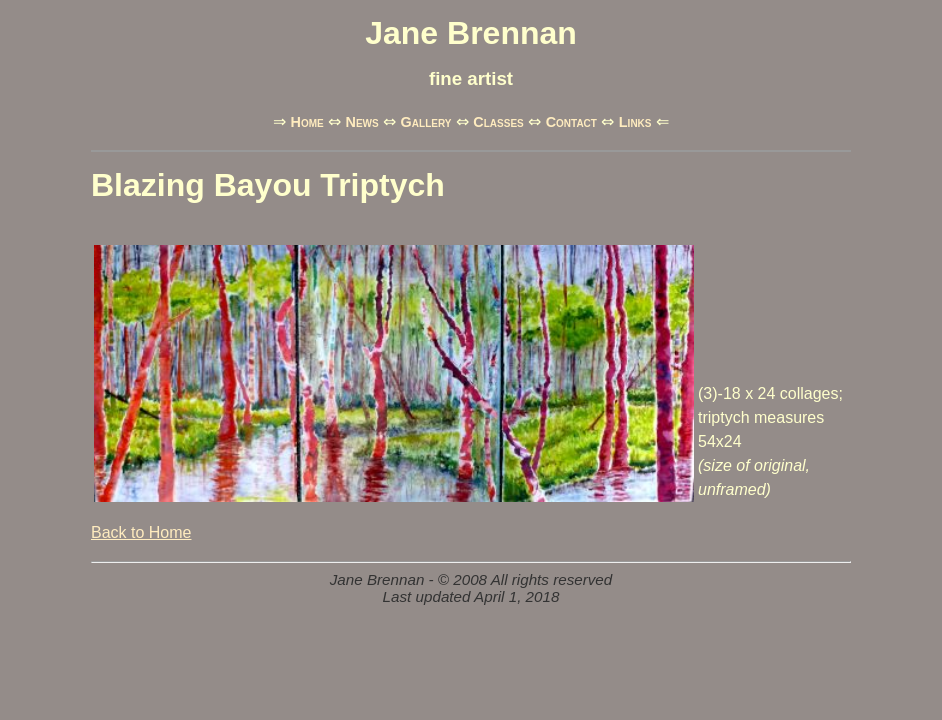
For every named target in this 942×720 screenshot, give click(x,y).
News (362, 122)
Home (306, 122)
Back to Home (141, 532)
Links (635, 122)
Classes (498, 122)
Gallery (426, 122)
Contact (571, 122)
